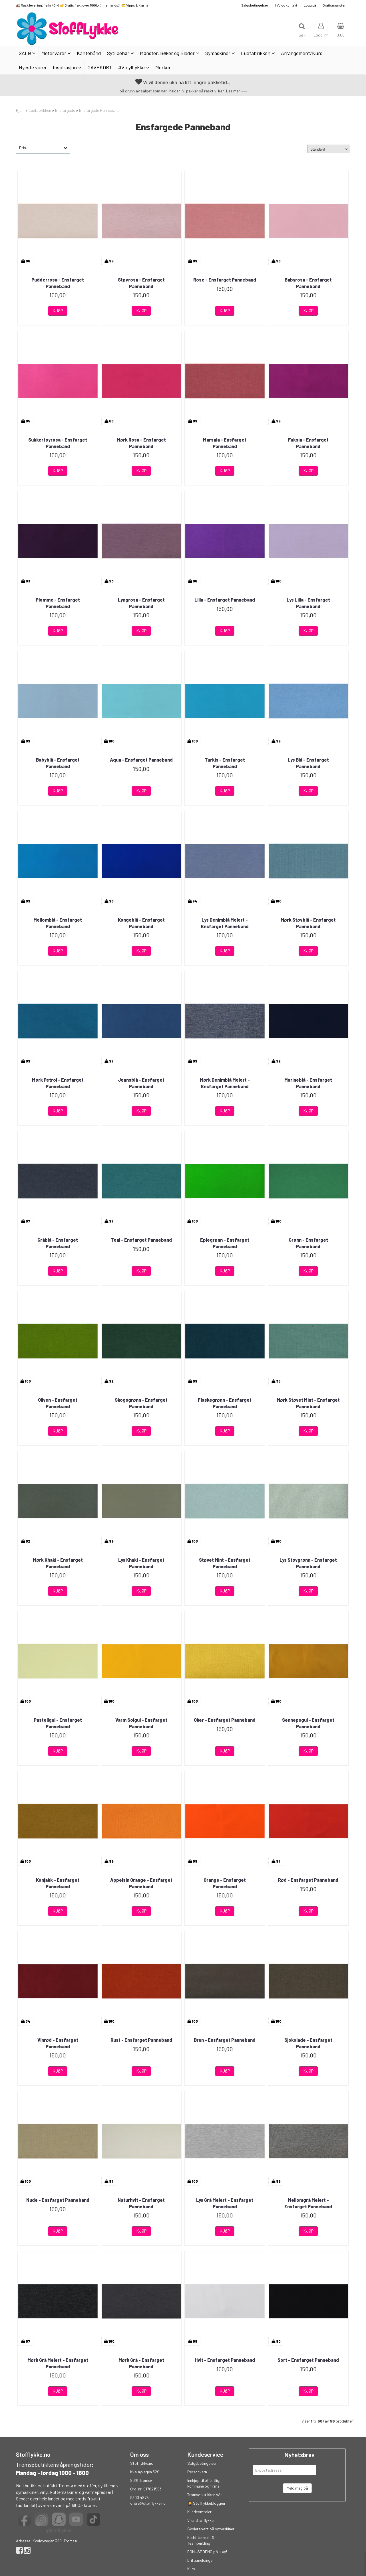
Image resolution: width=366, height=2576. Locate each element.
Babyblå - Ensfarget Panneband (58, 763)
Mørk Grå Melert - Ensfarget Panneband (57, 2363)
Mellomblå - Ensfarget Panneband (57, 923)
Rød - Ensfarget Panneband (308, 1880)
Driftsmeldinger (200, 2560)
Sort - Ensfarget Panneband (308, 2360)
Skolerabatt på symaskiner (210, 2528)
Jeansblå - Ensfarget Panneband (141, 1083)
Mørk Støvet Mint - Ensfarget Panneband (308, 1403)
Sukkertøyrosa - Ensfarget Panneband (57, 443)
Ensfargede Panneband (99, 110)
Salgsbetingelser (254, 5)
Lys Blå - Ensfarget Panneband (308, 763)
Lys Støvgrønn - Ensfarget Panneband (308, 1563)
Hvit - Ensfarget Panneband (225, 2360)
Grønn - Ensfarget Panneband (308, 1243)
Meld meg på (297, 2488)
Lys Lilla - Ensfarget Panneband (308, 603)
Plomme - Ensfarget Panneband (58, 603)
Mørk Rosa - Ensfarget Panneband (141, 443)
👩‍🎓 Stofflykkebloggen (206, 2503)
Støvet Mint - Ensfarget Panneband (224, 1563)
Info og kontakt (286, 5)
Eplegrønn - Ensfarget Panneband (224, 1243)
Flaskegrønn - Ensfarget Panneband (225, 1403)
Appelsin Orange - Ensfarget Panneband (141, 1883)
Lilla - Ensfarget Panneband (224, 599)
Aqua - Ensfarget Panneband (141, 759)
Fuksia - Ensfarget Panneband (308, 443)
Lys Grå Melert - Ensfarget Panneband (224, 2203)
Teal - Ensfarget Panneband (141, 1240)
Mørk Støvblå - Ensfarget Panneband (308, 923)
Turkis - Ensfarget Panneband (225, 763)
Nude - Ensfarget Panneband (57, 2200)
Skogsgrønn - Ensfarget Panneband (141, 1403)
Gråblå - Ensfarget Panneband (57, 1243)
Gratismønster (334, 5)
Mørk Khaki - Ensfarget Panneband (58, 1563)
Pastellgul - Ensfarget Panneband (58, 1723)
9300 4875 (139, 2497)
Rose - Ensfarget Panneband (224, 279)
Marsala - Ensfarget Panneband (224, 443)
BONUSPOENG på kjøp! (207, 2551)
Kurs (191, 2568)
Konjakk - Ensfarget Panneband (57, 1883)
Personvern (197, 2471)
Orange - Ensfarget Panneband (225, 1883)
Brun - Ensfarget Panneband (225, 2040)
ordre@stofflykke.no (148, 2503)
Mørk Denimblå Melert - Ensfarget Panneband (225, 1083)
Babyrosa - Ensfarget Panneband (308, 283)
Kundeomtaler (199, 2511)
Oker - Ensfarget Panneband (225, 1720)
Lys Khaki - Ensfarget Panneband (141, 1563)
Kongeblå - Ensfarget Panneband (141, 923)
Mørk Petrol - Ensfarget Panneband (58, 1083)
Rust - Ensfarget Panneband (141, 2040)
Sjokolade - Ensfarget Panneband (308, 2043)
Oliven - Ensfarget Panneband (57, 1403)
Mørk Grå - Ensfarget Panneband (141, 2363)
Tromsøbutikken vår (204, 2494)
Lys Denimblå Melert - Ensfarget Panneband (225, 923)
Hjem (20, 110)
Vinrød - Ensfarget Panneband (57, 2043)
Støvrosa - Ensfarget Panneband (141, 283)
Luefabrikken (40, 110)
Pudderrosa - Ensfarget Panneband (57, 283)
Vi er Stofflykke (200, 2520)
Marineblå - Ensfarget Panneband (308, 1083)
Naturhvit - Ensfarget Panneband (141, 2203)
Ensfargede (65, 110)
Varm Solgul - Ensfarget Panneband (141, 1723)
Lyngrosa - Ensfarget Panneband (141, 603)
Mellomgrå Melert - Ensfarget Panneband (308, 2203)
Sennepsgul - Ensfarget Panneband (308, 1723)
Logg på (310, 5)
